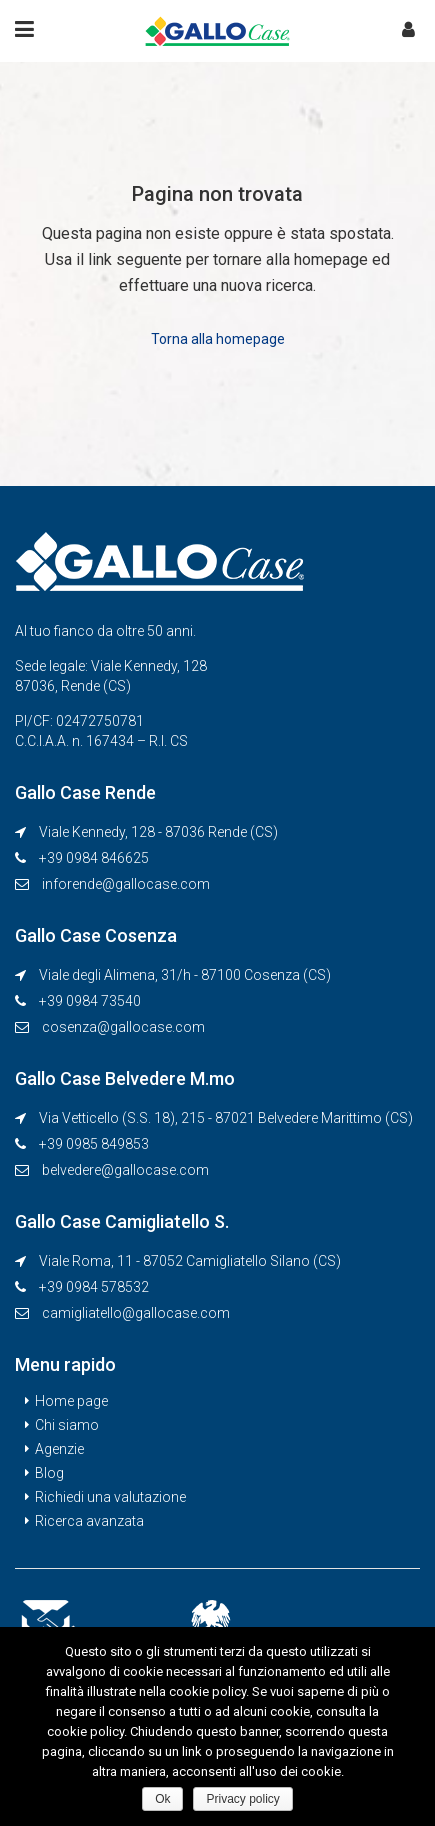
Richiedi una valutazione (110, 1497)
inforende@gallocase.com (126, 884)
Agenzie (59, 1449)
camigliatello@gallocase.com (136, 1313)
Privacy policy (242, 1799)
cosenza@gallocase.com (123, 1027)
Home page (71, 1401)
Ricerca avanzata (89, 1521)
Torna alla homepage (218, 339)
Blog (49, 1473)
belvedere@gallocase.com (125, 1170)
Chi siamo (67, 1425)
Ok (162, 1799)
